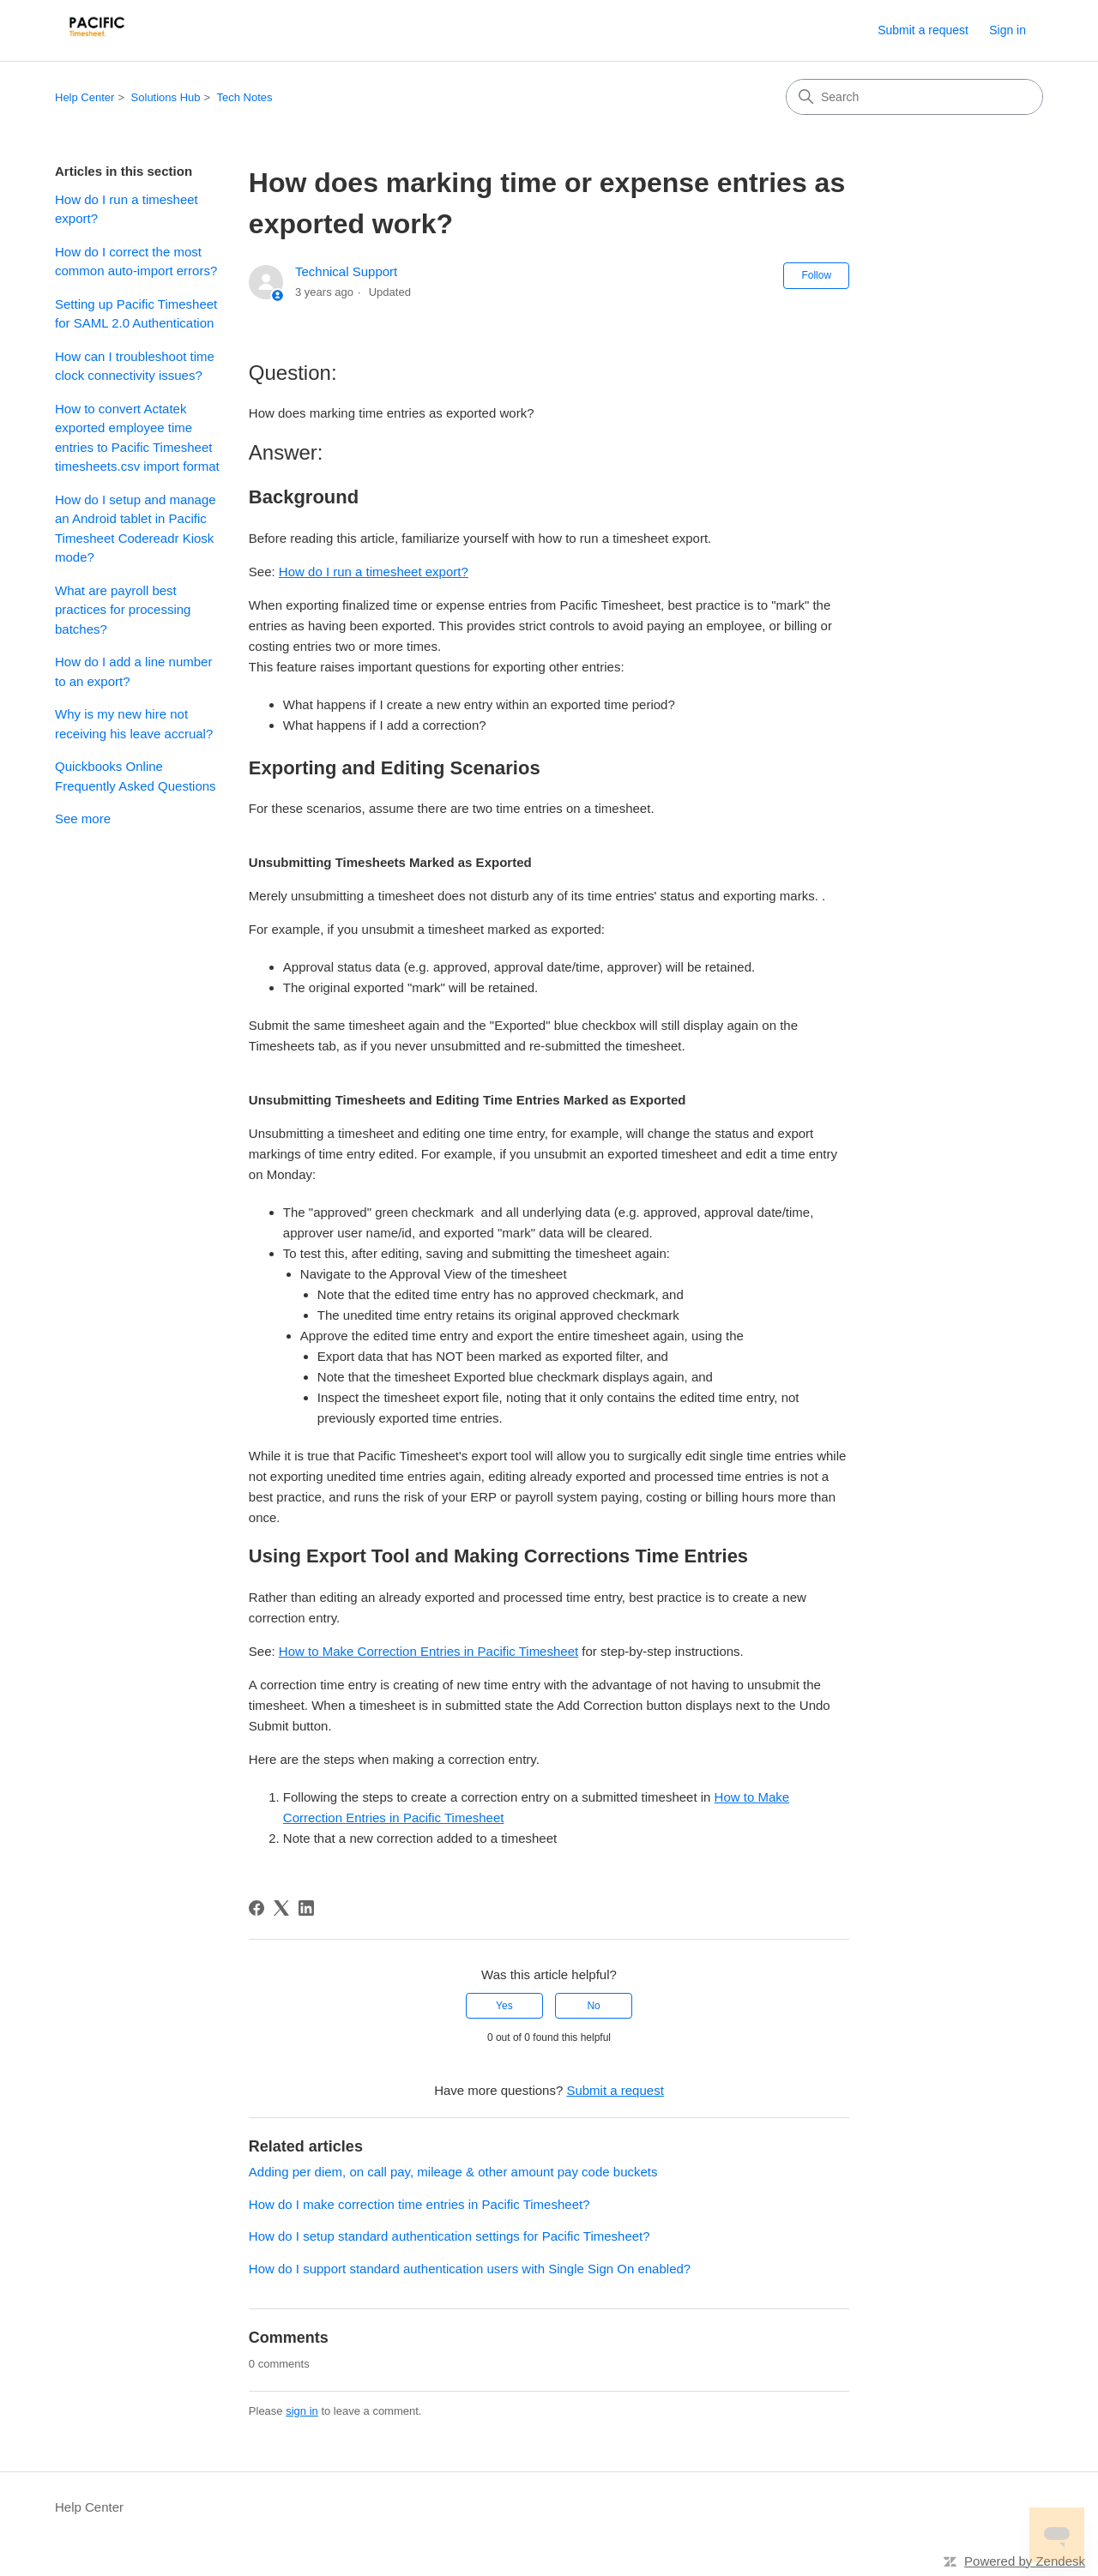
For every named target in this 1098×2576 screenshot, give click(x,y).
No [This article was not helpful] (593, 2006)
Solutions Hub (166, 97)
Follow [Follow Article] (816, 275)
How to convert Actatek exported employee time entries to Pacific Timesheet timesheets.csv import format (137, 437)
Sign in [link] (1007, 30)
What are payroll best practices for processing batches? (122, 609)
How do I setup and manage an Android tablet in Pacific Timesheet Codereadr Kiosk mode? (135, 528)
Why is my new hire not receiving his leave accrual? (134, 724)
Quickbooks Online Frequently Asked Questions (135, 776)
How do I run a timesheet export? (126, 209)
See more (83, 818)
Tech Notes (245, 97)
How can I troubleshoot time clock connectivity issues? (134, 366)
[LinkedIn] (306, 1908)
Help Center (84, 97)
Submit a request (923, 30)
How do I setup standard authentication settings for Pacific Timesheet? (449, 2236)
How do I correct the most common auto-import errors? (136, 261)
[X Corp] (281, 1908)
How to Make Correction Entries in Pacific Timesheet (428, 1651)
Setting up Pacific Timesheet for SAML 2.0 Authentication (136, 314)
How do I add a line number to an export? (133, 671)
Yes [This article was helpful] (504, 2006)
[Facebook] (256, 1908)
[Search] (914, 97)
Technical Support (346, 271)
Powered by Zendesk (1024, 2561)
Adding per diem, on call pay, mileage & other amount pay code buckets (453, 2171)
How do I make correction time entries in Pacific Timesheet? (419, 2204)
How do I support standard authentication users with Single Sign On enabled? (470, 2268)
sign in (302, 2410)
